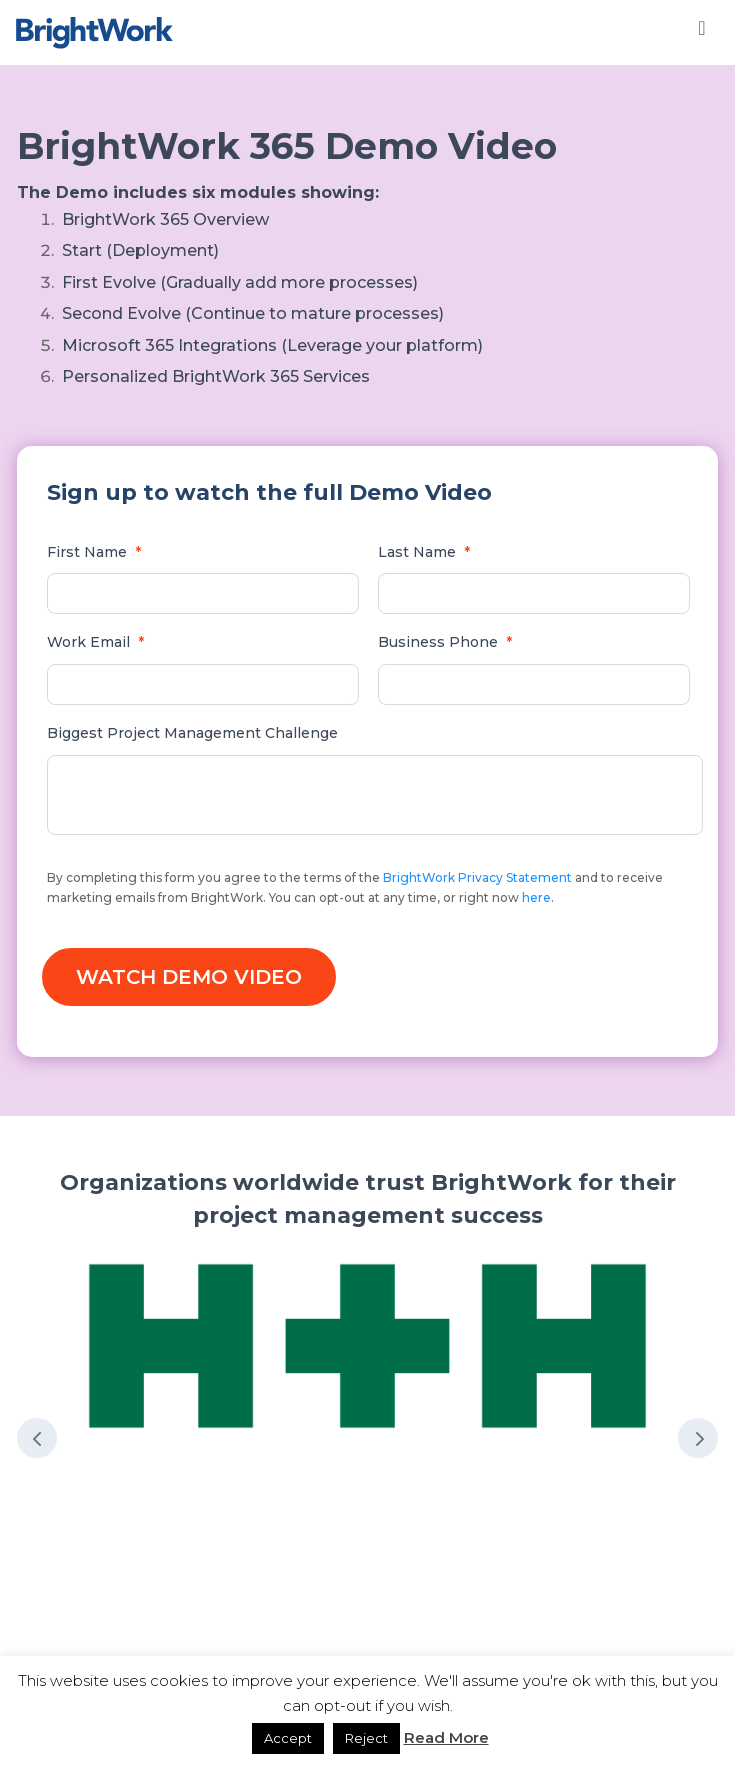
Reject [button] (366, 1738)
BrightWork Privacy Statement (477, 877)
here (536, 897)
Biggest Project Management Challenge (192, 733)
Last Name (424, 552)
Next (698, 1438)
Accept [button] (288, 1738)
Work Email (95, 642)
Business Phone (445, 642)
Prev (37, 1438)
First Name (94, 552)
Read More (446, 1737)
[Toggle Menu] (702, 28)
